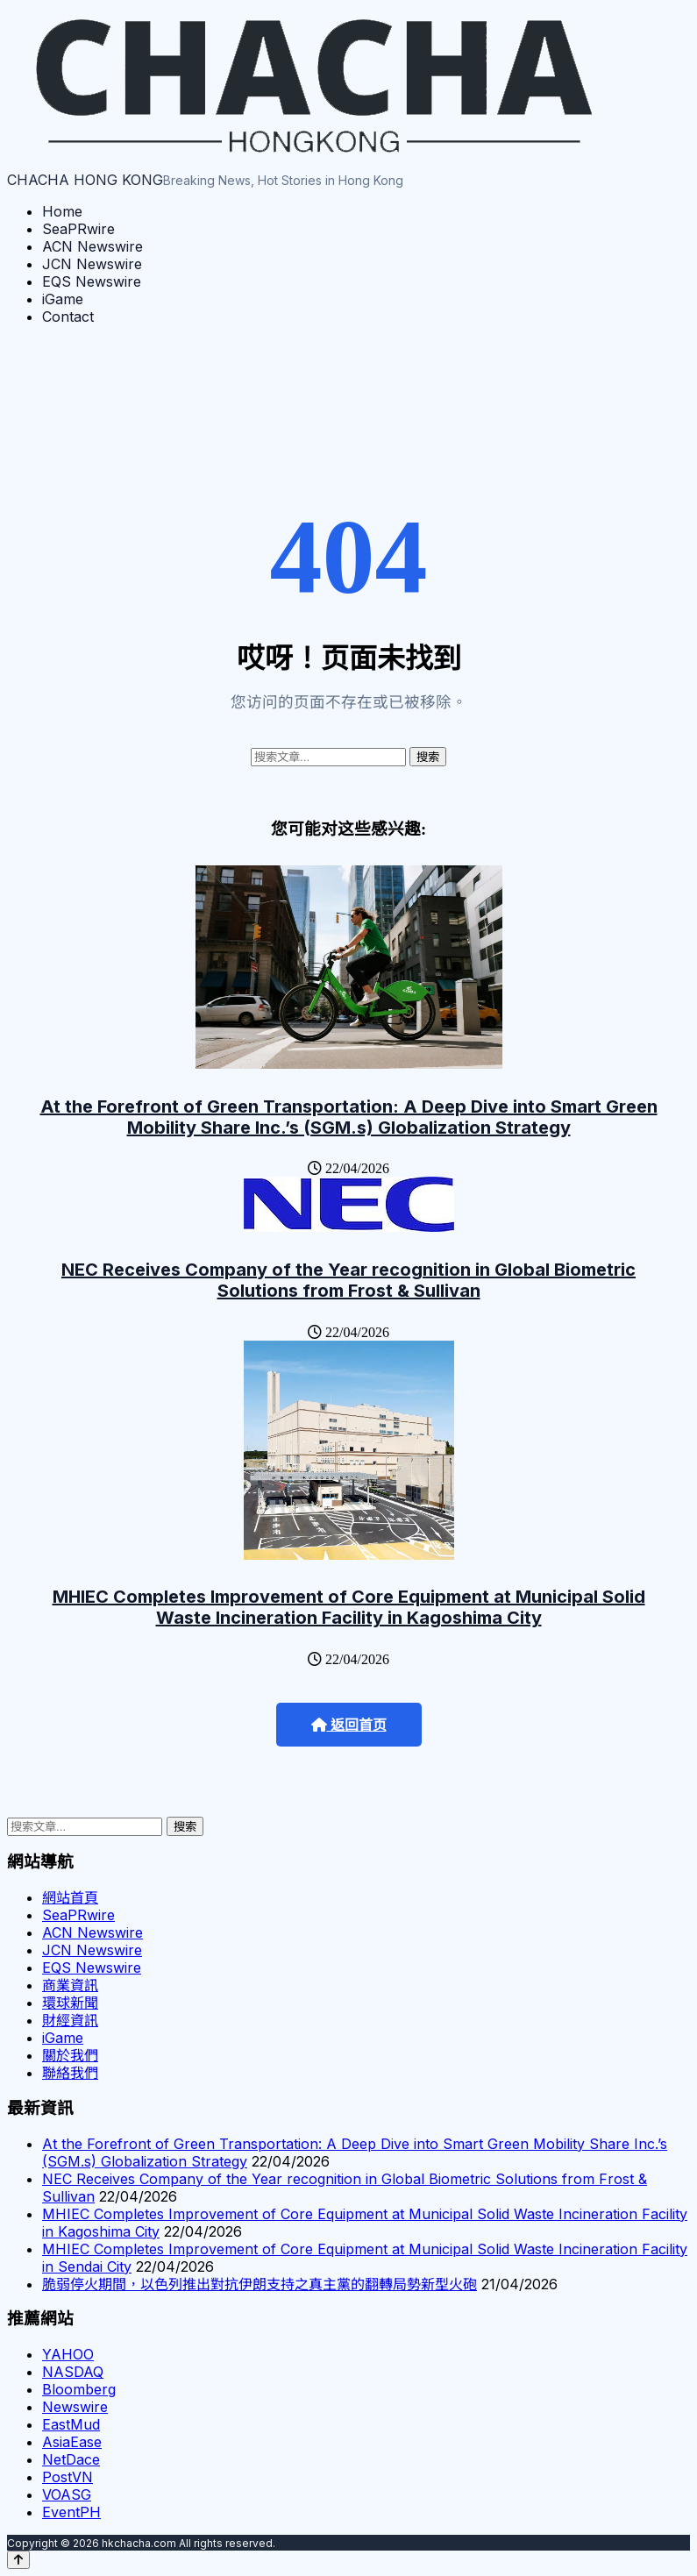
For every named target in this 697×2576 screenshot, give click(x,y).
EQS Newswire (91, 281)
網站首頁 (70, 1897)
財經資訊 (70, 2020)
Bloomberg (79, 2389)
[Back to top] (18, 2560)
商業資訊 (70, 1985)
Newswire (75, 2407)
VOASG (66, 2494)
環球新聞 (70, 2002)
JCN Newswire (92, 264)
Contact (68, 316)
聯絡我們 (70, 2072)
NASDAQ (72, 2371)
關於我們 (70, 2055)
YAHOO (68, 2354)
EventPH (71, 2512)
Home (62, 211)
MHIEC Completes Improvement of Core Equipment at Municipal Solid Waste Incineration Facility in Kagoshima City (349, 1607)
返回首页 (349, 1725)
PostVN (67, 2477)
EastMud (71, 2424)
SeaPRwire (78, 229)
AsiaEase (72, 2442)
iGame (62, 299)
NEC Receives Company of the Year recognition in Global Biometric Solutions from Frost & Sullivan (348, 1280)
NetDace (71, 2459)
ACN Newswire (92, 246)
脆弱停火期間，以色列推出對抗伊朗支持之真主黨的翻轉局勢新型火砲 (259, 2284)
